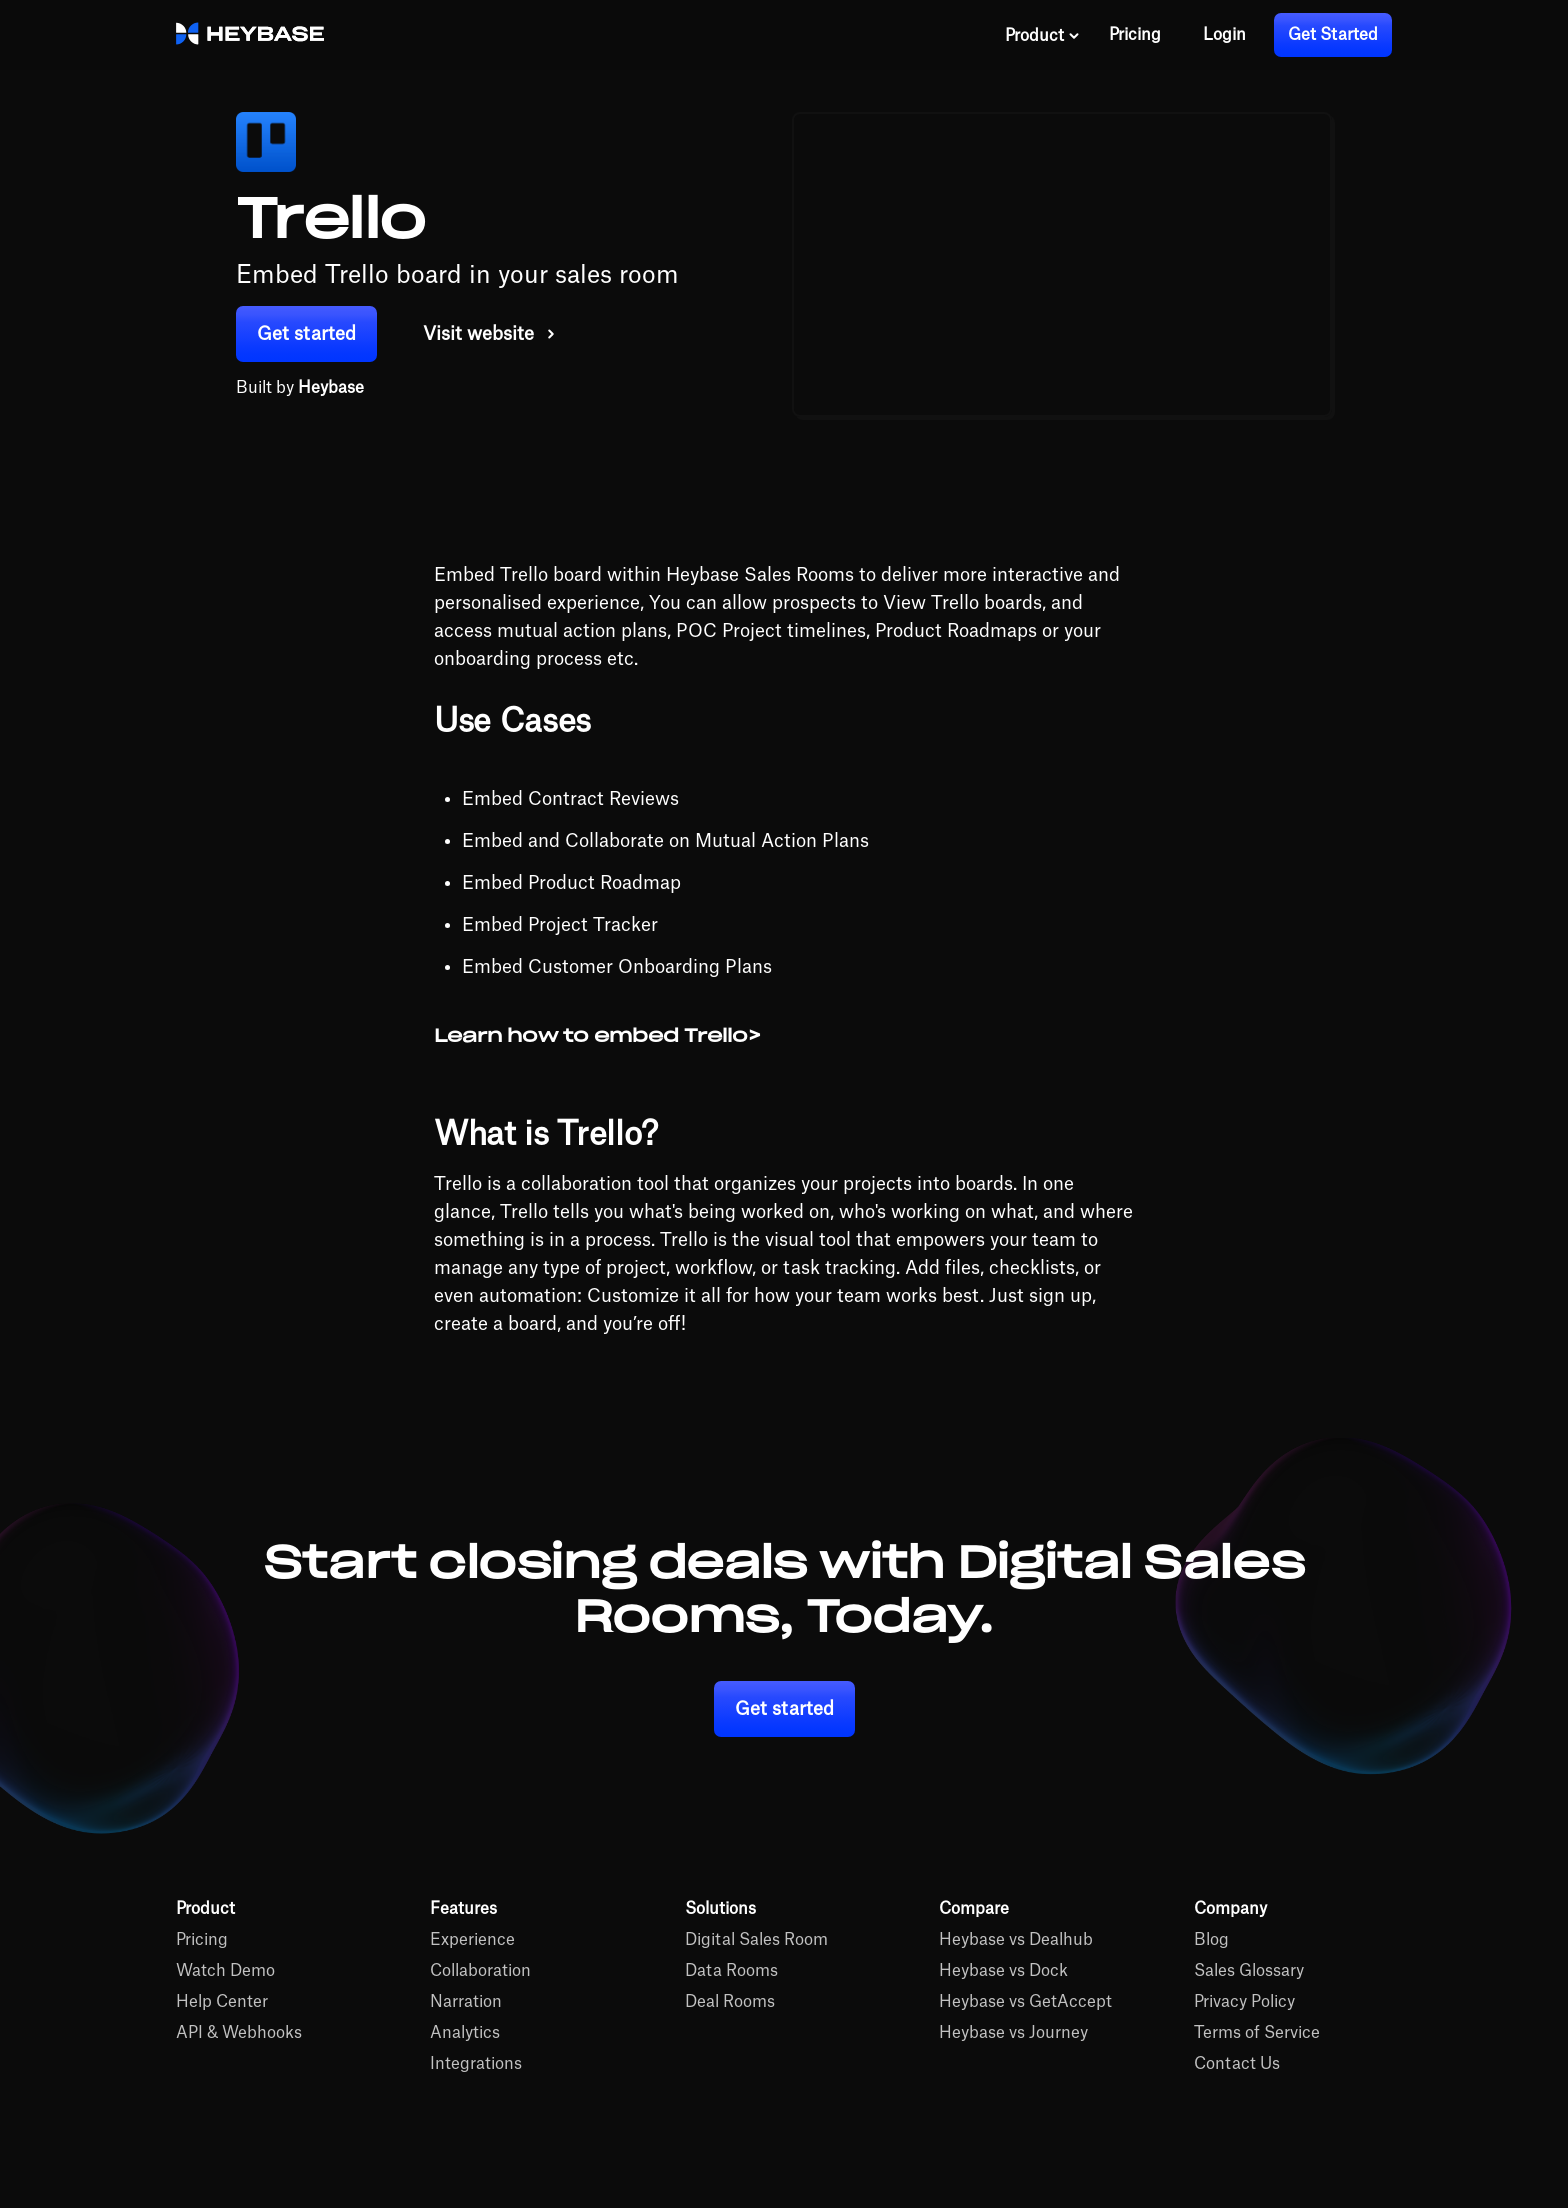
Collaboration (480, 1971)
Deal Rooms (730, 2002)
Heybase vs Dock (1003, 1971)
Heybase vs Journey (1013, 2033)
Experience (472, 1940)
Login (1224, 35)
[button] (1043, 36)
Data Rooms (731, 1971)
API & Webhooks (239, 2033)
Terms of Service (1257, 2033)
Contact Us (1237, 2064)
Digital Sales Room (756, 1940)
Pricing (1135, 35)
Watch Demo (225, 1971)
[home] (251, 35)
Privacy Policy (1244, 2002)
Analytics (465, 2033)
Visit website (478, 334)
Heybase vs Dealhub (1016, 1940)
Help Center (222, 2002)
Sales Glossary (1249, 1971)
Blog (1211, 1940)
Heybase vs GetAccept (1025, 2002)
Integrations (476, 2064)
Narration (466, 2002)
